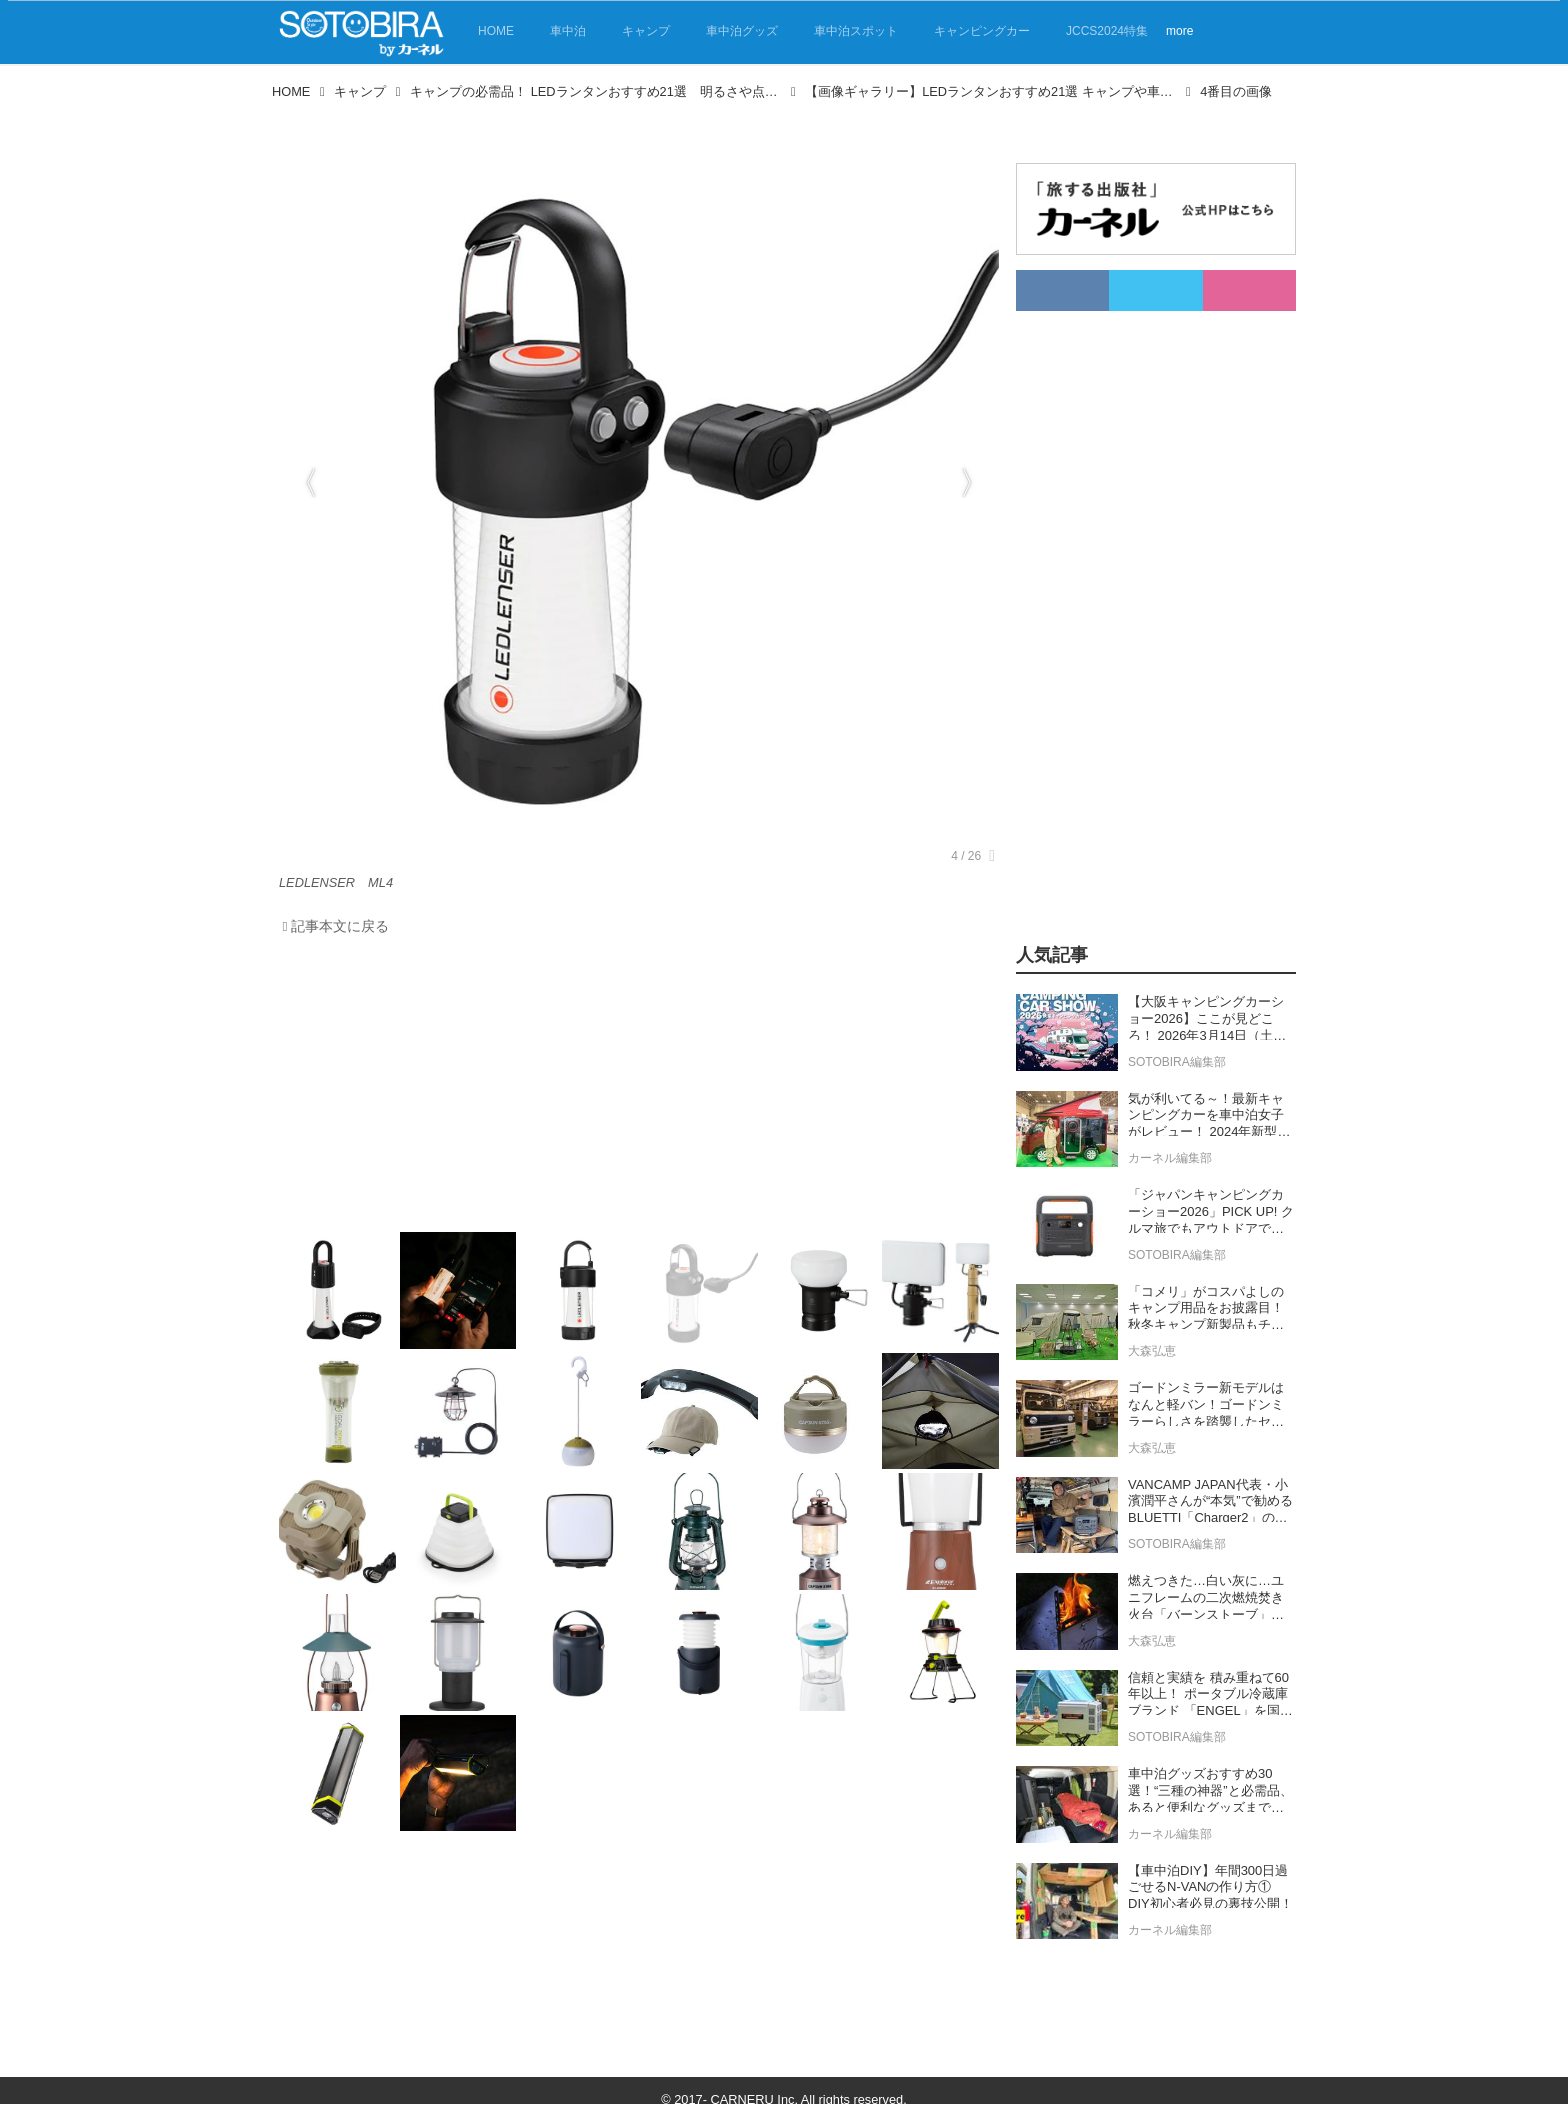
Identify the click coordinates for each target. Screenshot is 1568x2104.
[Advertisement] (634, 1089)
